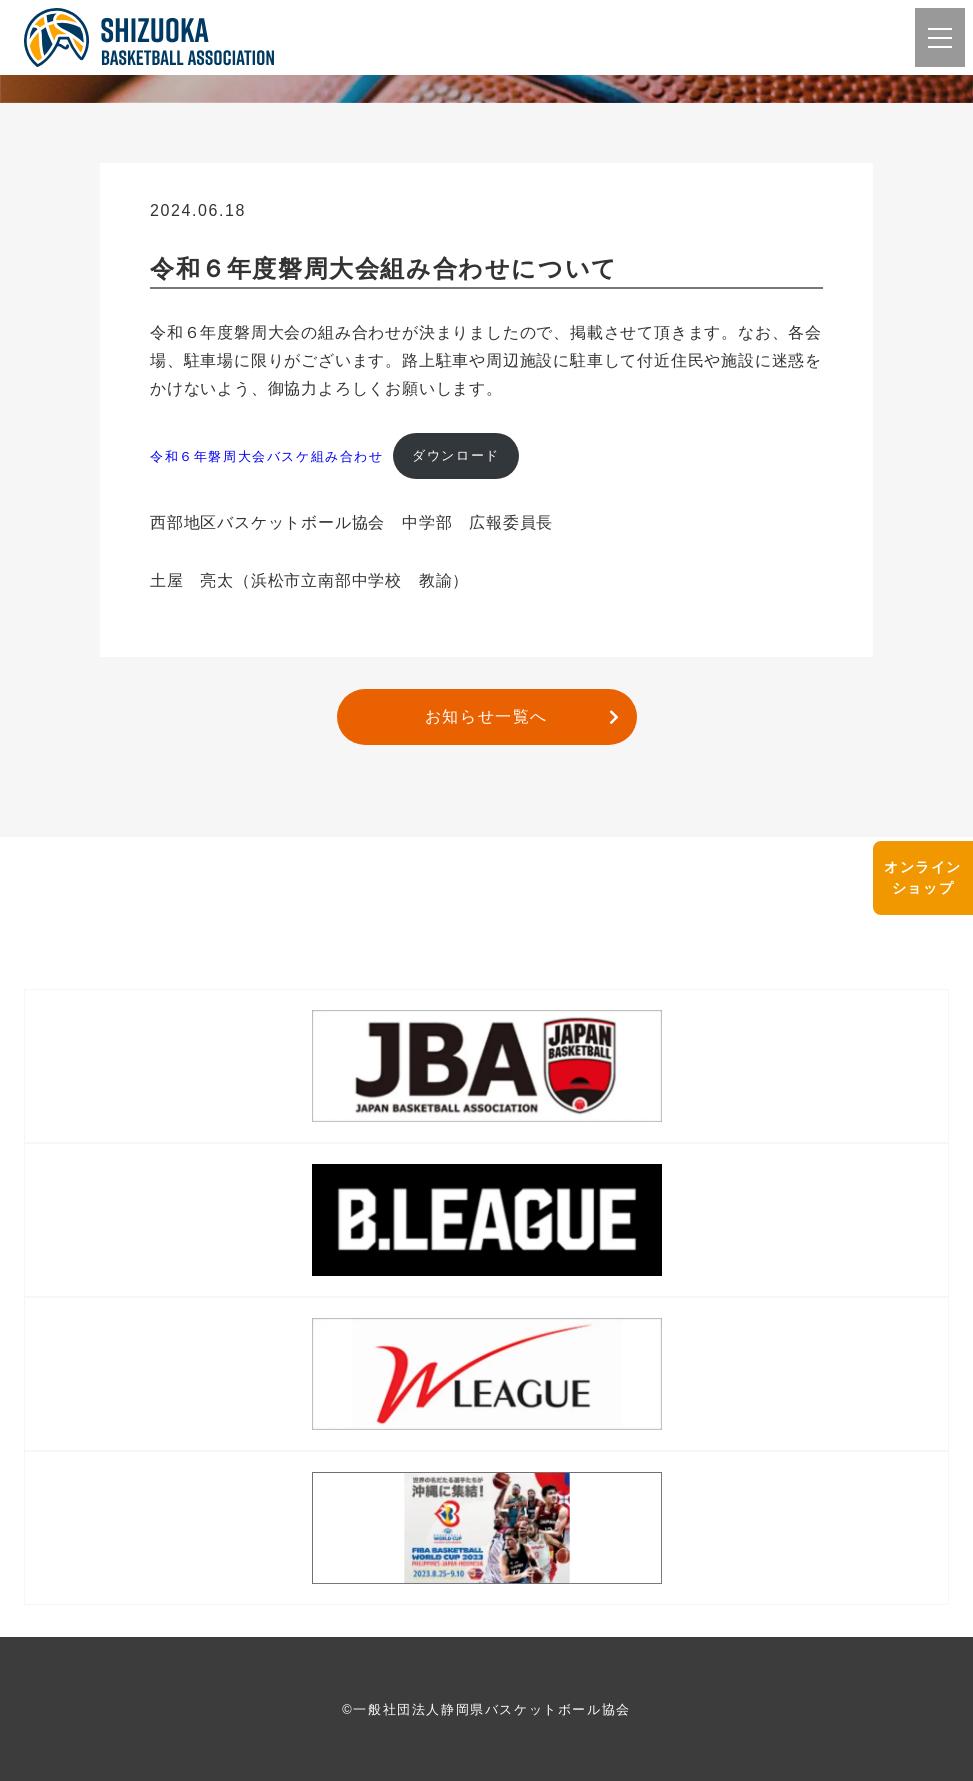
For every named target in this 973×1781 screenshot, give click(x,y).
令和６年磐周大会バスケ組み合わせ (267, 455)
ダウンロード (456, 455)
